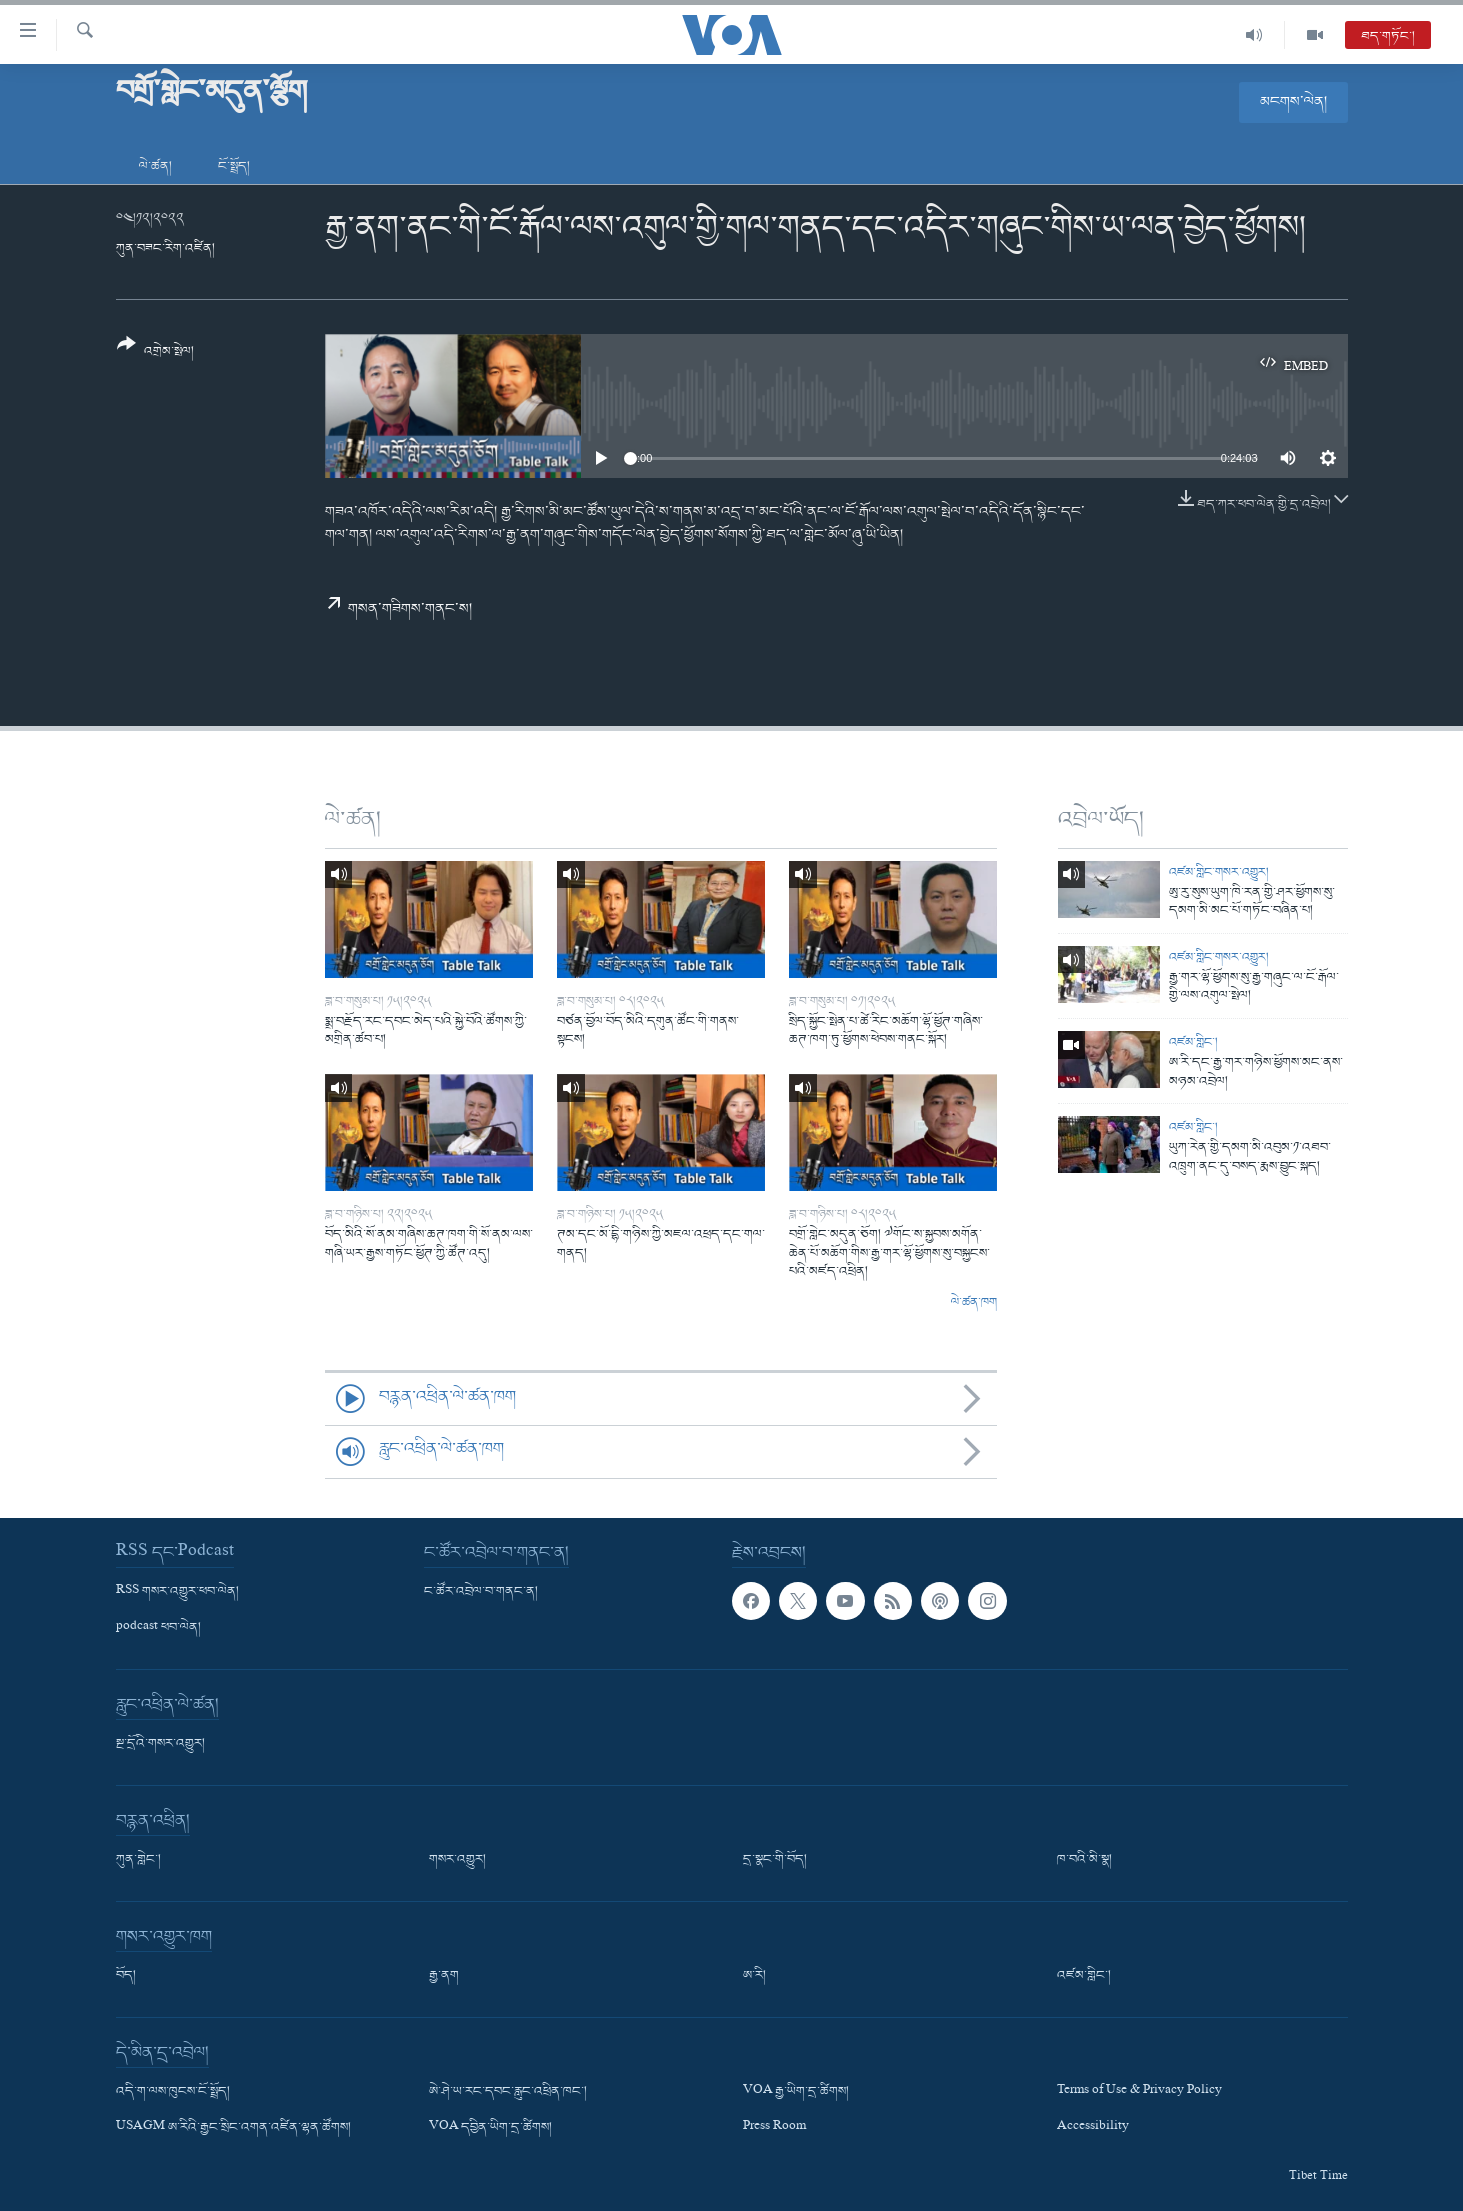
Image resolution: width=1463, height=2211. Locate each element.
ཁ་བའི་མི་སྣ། (1084, 1860)
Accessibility (1093, 2128)
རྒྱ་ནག (444, 1976)
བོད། (126, 1976)
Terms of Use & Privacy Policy (1139, 2092)
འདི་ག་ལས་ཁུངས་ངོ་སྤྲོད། (173, 2092)
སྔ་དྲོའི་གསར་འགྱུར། (160, 1744)
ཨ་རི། (754, 1976)
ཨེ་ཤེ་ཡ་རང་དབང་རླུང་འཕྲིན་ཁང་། (508, 2092)
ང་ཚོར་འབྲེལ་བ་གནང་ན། (481, 1591)
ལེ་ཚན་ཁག (974, 1303)
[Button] (156, 354)
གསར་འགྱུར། (457, 1860)
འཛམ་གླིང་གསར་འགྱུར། (1219, 872)
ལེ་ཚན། (155, 166)
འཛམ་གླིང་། (1193, 1042)
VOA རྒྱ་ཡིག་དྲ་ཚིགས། (796, 2092)
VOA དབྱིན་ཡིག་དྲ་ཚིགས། (490, 2128)
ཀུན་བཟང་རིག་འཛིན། (165, 248)
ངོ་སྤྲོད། (234, 166)
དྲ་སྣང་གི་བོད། (775, 1860)
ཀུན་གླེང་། (138, 1860)
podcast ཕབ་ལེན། (158, 1628)
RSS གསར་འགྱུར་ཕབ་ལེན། (177, 1591)
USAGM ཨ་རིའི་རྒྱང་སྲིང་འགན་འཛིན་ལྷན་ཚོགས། (233, 2128)
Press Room (774, 2128)
